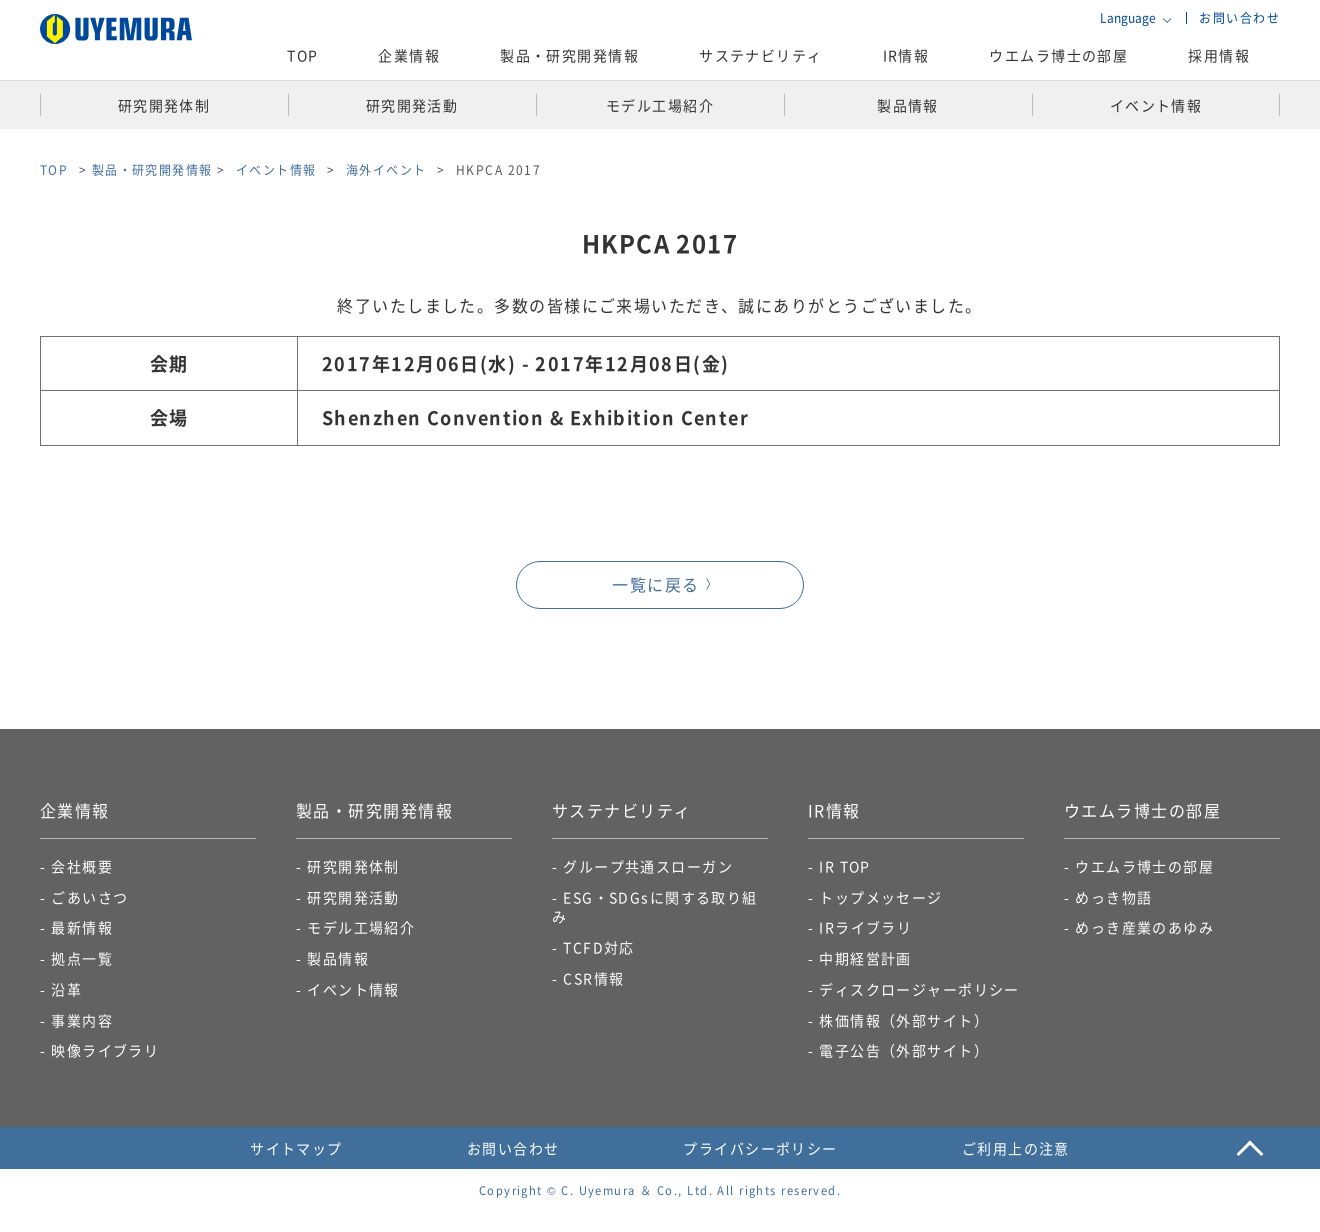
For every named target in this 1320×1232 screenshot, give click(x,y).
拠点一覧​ (82, 958)
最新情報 (82, 927)
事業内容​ (82, 1020)
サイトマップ (296, 1148)
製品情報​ (338, 958)
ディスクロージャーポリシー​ (919, 989)
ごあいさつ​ (89, 897)
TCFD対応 (599, 947)
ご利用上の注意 (1016, 1148)
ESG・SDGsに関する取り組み (655, 907)
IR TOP (845, 866)
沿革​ (66, 989)
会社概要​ (82, 866)
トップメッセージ (881, 897)
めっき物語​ (1113, 897)
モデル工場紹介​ (361, 927)
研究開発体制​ (353, 866)
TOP (302, 55)
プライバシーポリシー (760, 1148)
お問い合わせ (1239, 17)
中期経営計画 (865, 958)
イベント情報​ (353, 989)
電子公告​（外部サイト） (904, 1050)
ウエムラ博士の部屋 (1058, 55)
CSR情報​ (593, 978)
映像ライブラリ (105, 1050)
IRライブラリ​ (865, 927)
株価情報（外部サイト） (904, 1020)
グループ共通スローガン (648, 866)
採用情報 (1219, 55)
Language (1128, 18)
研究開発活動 (353, 897)
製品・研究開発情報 (152, 169)
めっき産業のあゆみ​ (1144, 927)
